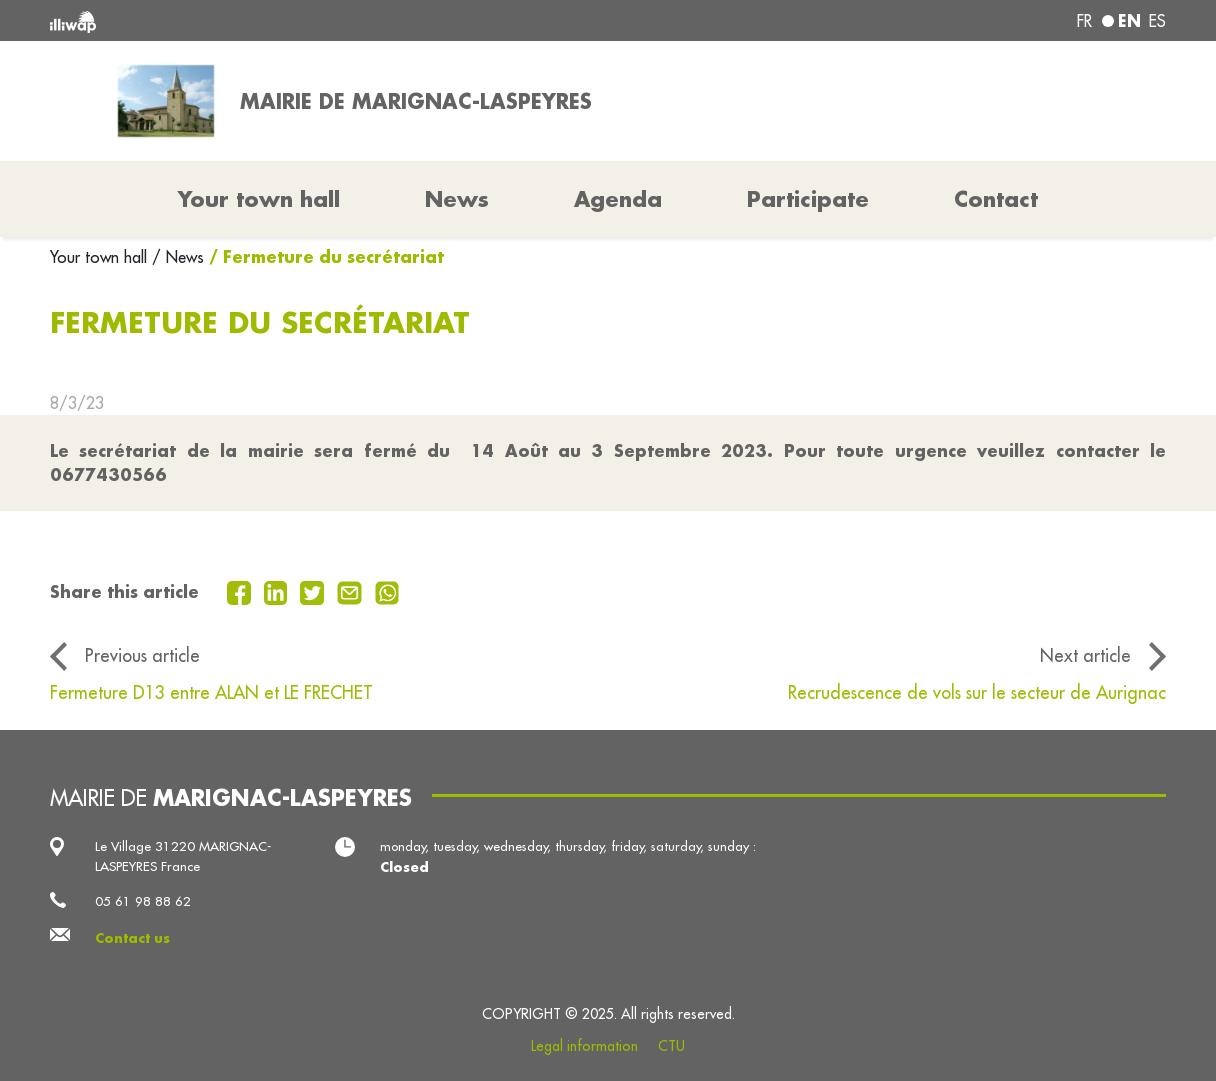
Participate (808, 199)
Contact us (132, 937)
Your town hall (101, 257)
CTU (671, 1046)
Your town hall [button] (259, 199)
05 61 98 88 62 (143, 901)
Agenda (618, 199)
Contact (996, 199)
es (1157, 21)
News (457, 199)
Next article (1085, 655)
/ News (178, 257)
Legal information (584, 1046)
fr (1084, 21)
